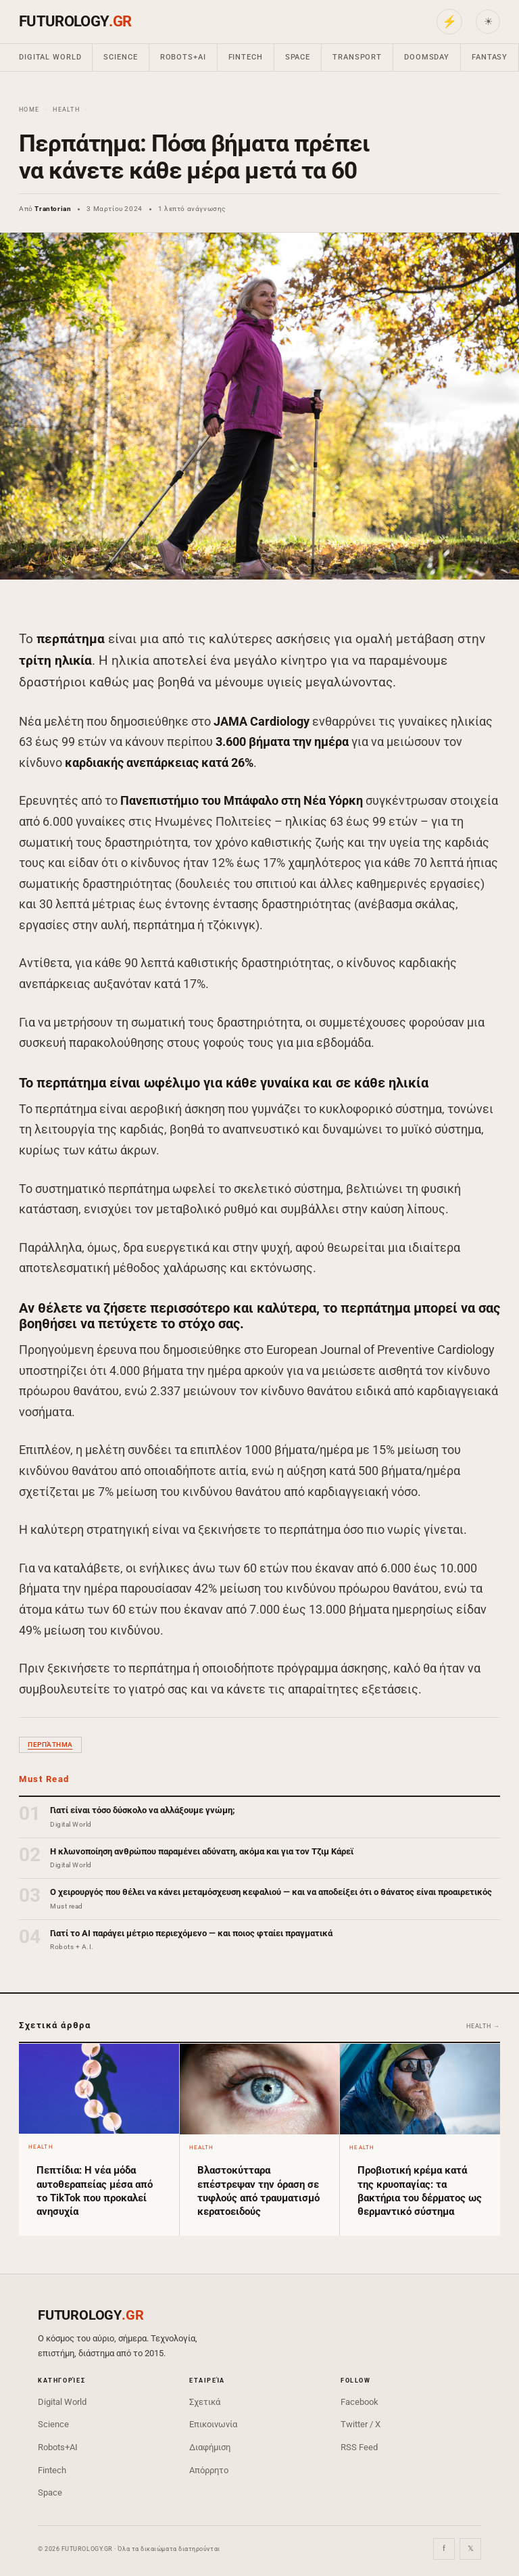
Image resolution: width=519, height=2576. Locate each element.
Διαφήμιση (209, 2447)
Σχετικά (204, 2402)
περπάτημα (50, 1744)
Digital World (50, 57)
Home (29, 109)
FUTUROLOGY (75, 21)
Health (66, 109)
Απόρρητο (208, 2470)
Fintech (245, 57)
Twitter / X (360, 2424)
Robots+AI (183, 57)
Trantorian (52, 208)
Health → (483, 2026)
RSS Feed (359, 2447)
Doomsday (426, 57)
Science (120, 57)
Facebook (359, 2402)
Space (297, 57)
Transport (357, 57)
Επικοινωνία (213, 2424)
